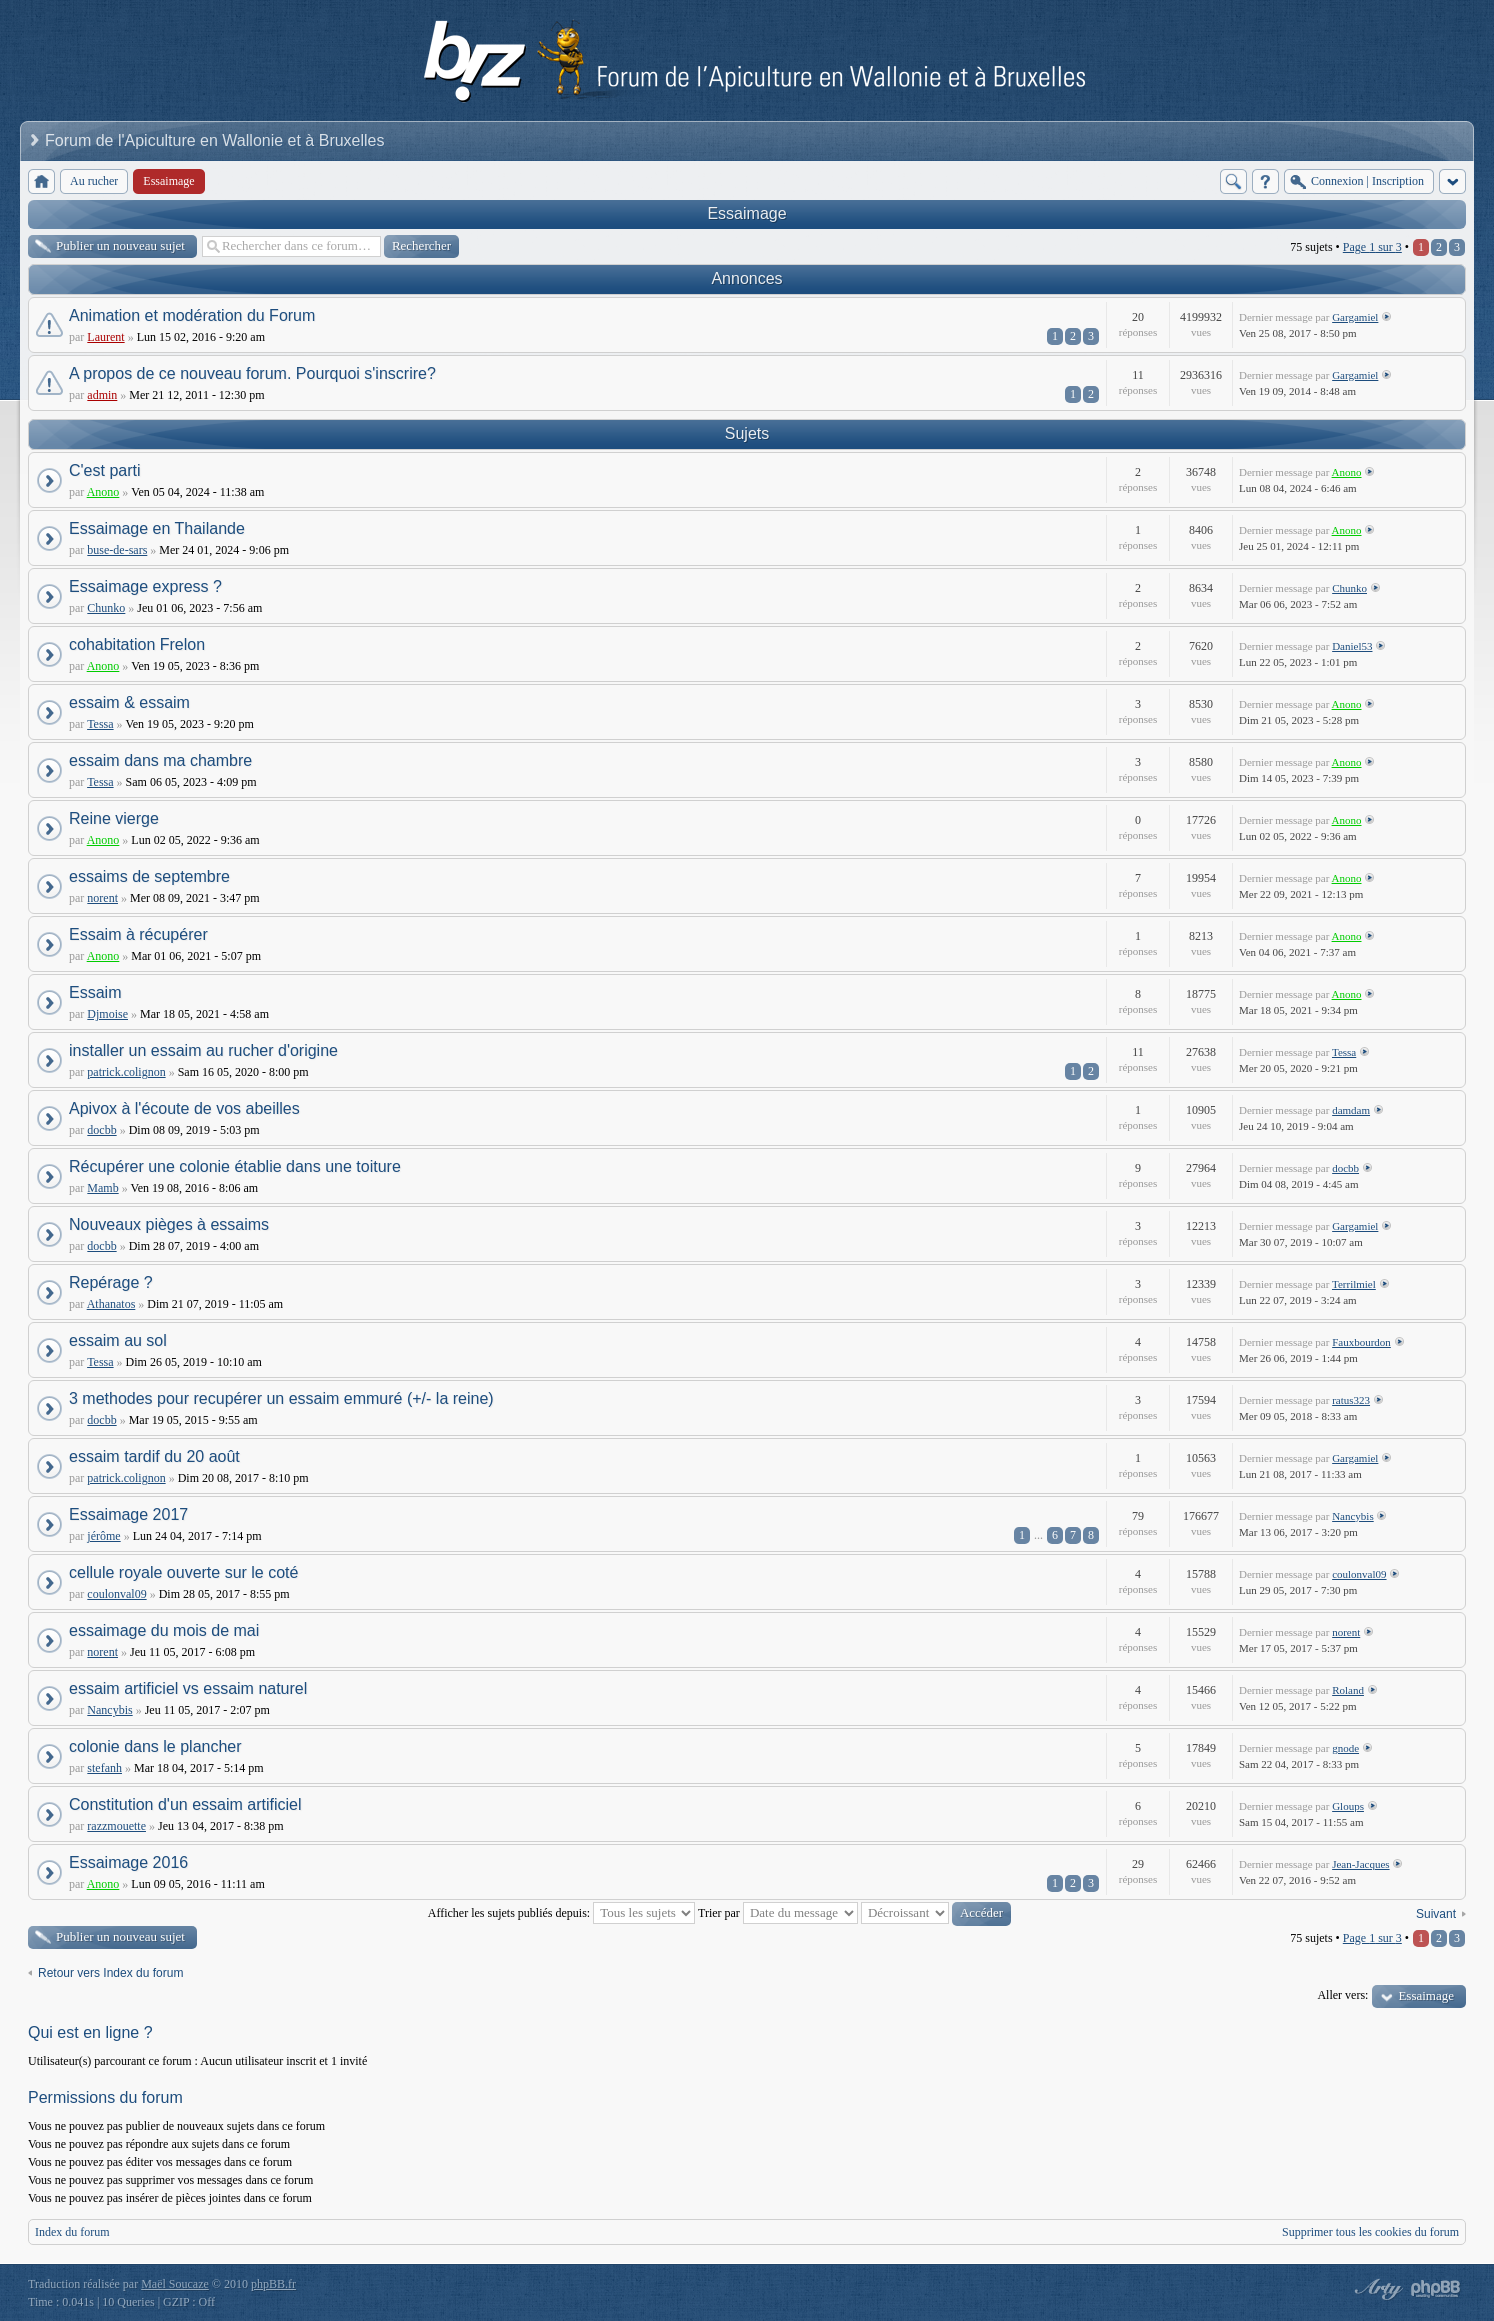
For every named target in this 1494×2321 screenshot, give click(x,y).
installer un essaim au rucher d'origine (203, 1050)
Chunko (106, 608)
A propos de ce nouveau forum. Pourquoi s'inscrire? (252, 373)
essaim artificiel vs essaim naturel (188, 1688)
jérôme (103, 1536)
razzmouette (116, 1826)
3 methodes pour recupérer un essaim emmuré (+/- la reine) (281, 1398)
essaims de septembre (149, 876)
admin (102, 395)
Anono (103, 492)
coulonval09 (116, 1594)
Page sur (1372, 247)
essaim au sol (118, 1340)
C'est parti (105, 470)
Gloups (1348, 1806)
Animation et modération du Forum (192, 315)
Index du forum (72, 2232)
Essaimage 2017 (128, 1514)
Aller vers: (1342, 1995)
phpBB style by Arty (1376, 2289)
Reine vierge (114, 818)
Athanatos (111, 1304)
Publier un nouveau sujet (120, 245)
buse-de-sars (117, 550)
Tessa (100, 724)
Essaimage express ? (145, 586)
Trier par (778, 1913)
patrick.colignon (126, 1072)
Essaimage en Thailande (157, 528)
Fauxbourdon (1361, 1342)
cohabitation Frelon (137, 644)
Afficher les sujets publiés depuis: (561, 1913)
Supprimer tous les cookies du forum (1370, 2232)
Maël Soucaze (175, 2284)
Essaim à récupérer (138, 934)
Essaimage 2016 (128, 1862)
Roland (1348, 1690)
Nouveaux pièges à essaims (169, 1224)
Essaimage (746, 213)
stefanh (104, 1768)
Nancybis (1353, 1516)
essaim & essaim (129, 702)
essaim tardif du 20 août (154, 1456)
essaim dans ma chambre (160, 760)
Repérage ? (111, 1282)
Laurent (105, 337)
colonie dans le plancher (155, 1746)
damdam (1351, 1110)
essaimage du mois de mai (164, 1630)
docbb (101, 1130)
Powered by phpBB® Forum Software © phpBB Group (1436, 2289)
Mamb (102, 1188)
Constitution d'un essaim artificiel (185, 1804)
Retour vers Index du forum (110, 1973)
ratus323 (1351, 1400)
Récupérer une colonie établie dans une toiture (235, 1166)
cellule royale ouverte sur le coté (183, 1572)
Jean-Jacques (1360, 1864)
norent (102, 898)
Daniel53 (1352, 646)
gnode (1345, 1748)
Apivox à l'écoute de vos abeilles (184, 1108)
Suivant (1436, 1914)
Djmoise (107, 1014)
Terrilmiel (1354, 1284)
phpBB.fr (273, 2284)
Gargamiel (1355, 317)
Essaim (95, 992)
